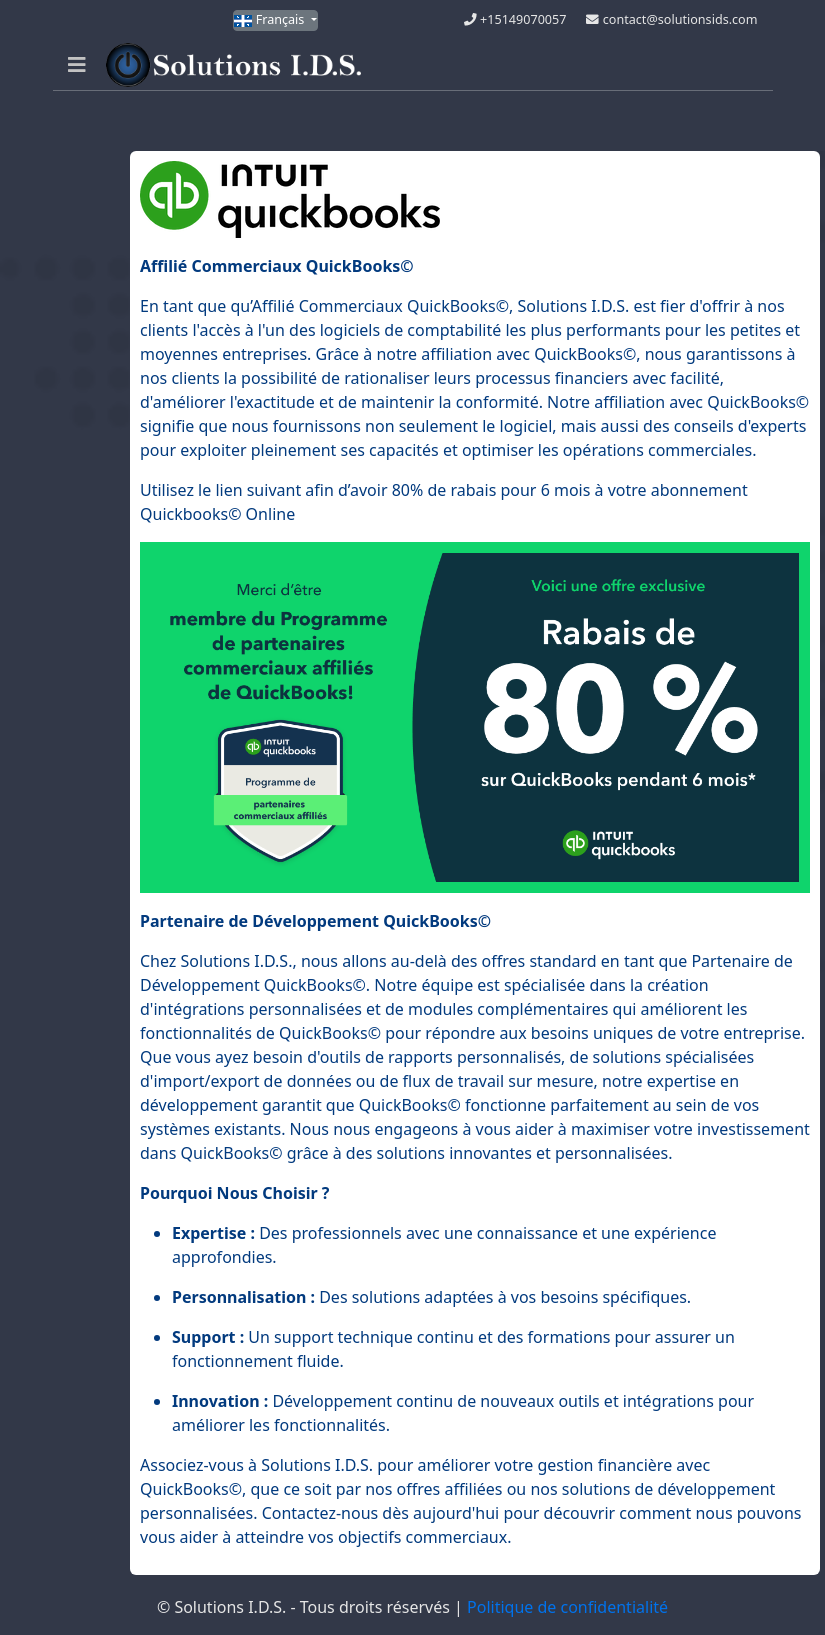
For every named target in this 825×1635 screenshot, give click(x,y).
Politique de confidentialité (567, 1607)
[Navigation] (77, 65)
